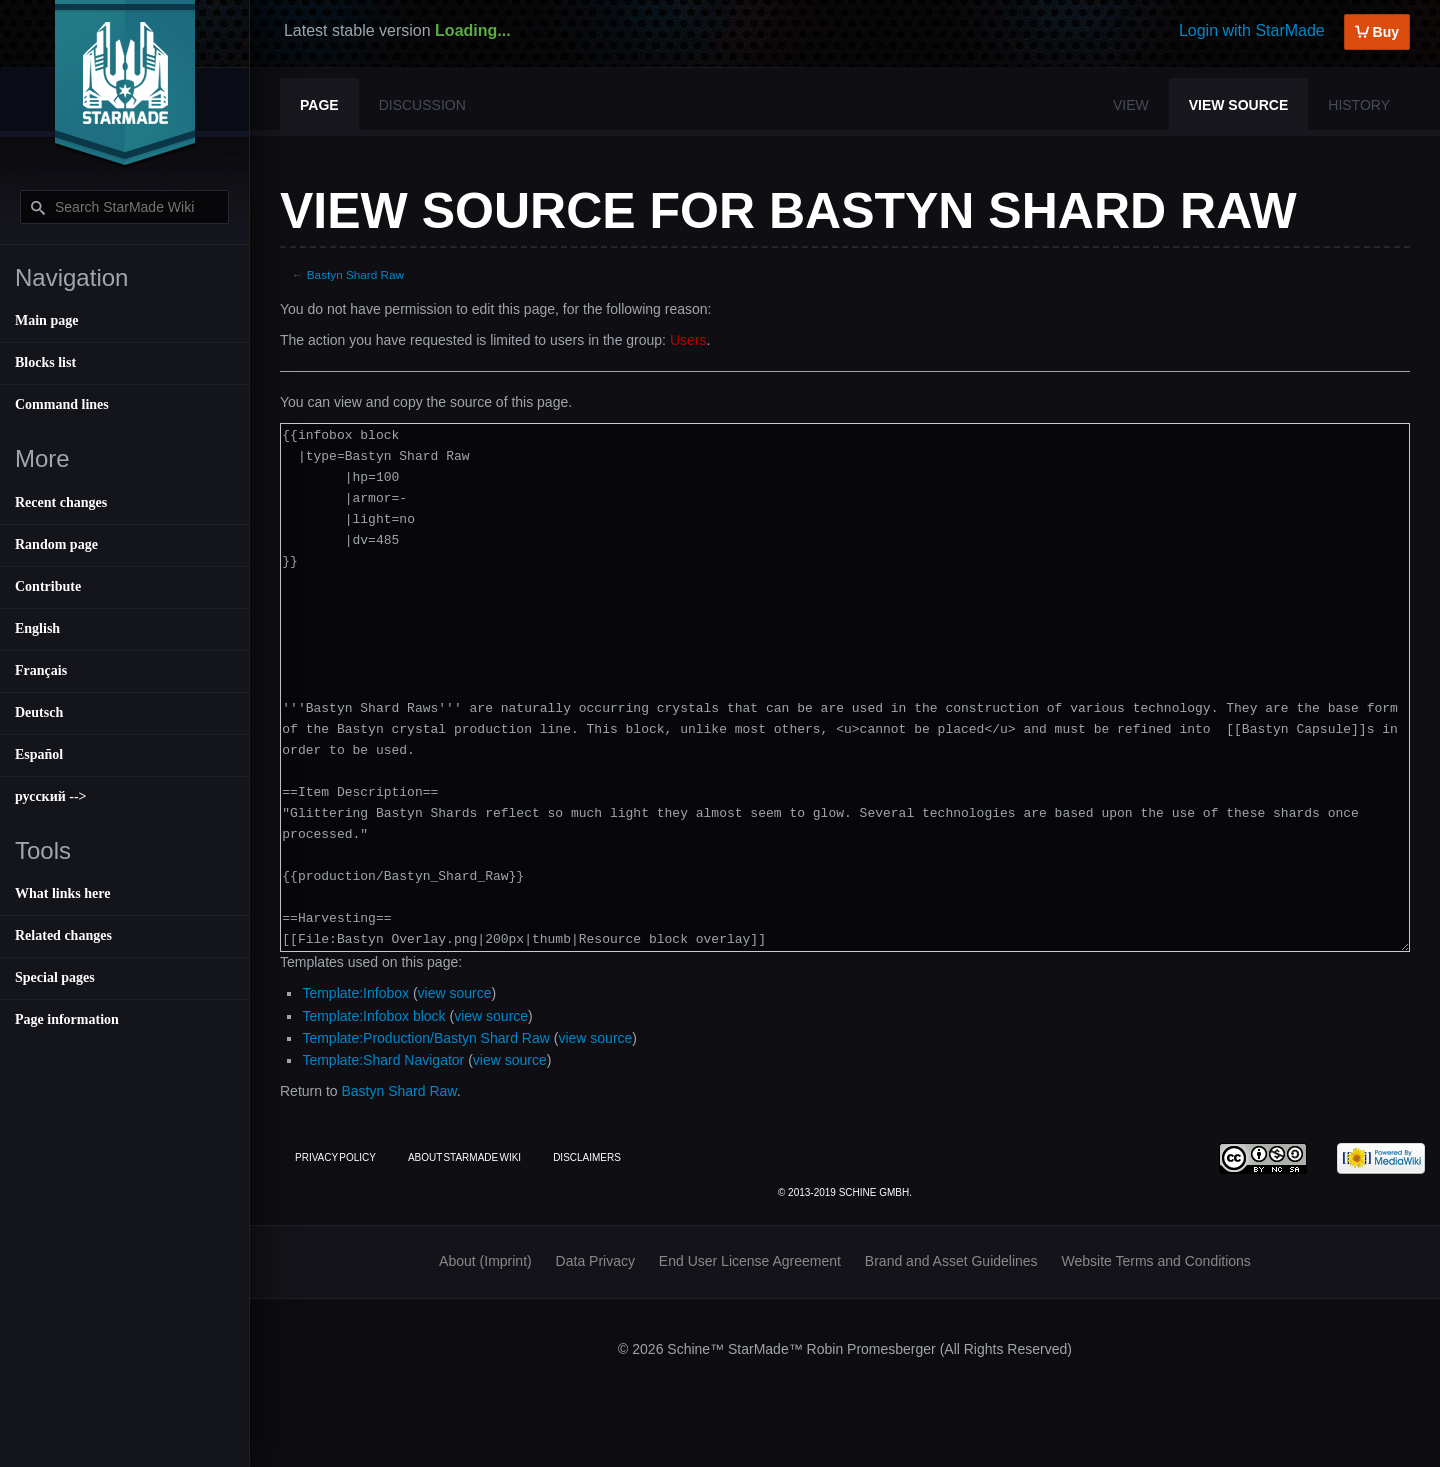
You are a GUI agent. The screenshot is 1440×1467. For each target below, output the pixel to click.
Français (41, 670)
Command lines (62, 404)
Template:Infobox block (373, 1016)
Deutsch (39, 712)
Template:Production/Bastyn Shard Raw (425, 1038)
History (1359, 105)
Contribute (48, 586)
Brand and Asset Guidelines (951, 1261)
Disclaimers (587, 1157)
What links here (62, 893)
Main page (46, 320)
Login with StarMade (1252, 30)
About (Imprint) (485, 1261)
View (1131, 105)
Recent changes (61, 502)
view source (455, 993)
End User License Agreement (750, 1261)
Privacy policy (335, 1157)
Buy (1377, 32)
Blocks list (45, 362)
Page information (67, 1019)
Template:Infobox (355, 993)
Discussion (422, 105)
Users (688, 340)
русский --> (51, 796)
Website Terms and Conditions (1156, 1261)
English (37, 628)
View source (1239, 105)
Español (39, 754)
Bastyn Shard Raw (355, 274)
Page (319, 105)
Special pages (55, 977)
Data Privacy (595, 1261)
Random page (56, 544)
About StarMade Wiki (464, 1157)
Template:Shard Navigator (383, 1060)
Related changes (63, 935)
